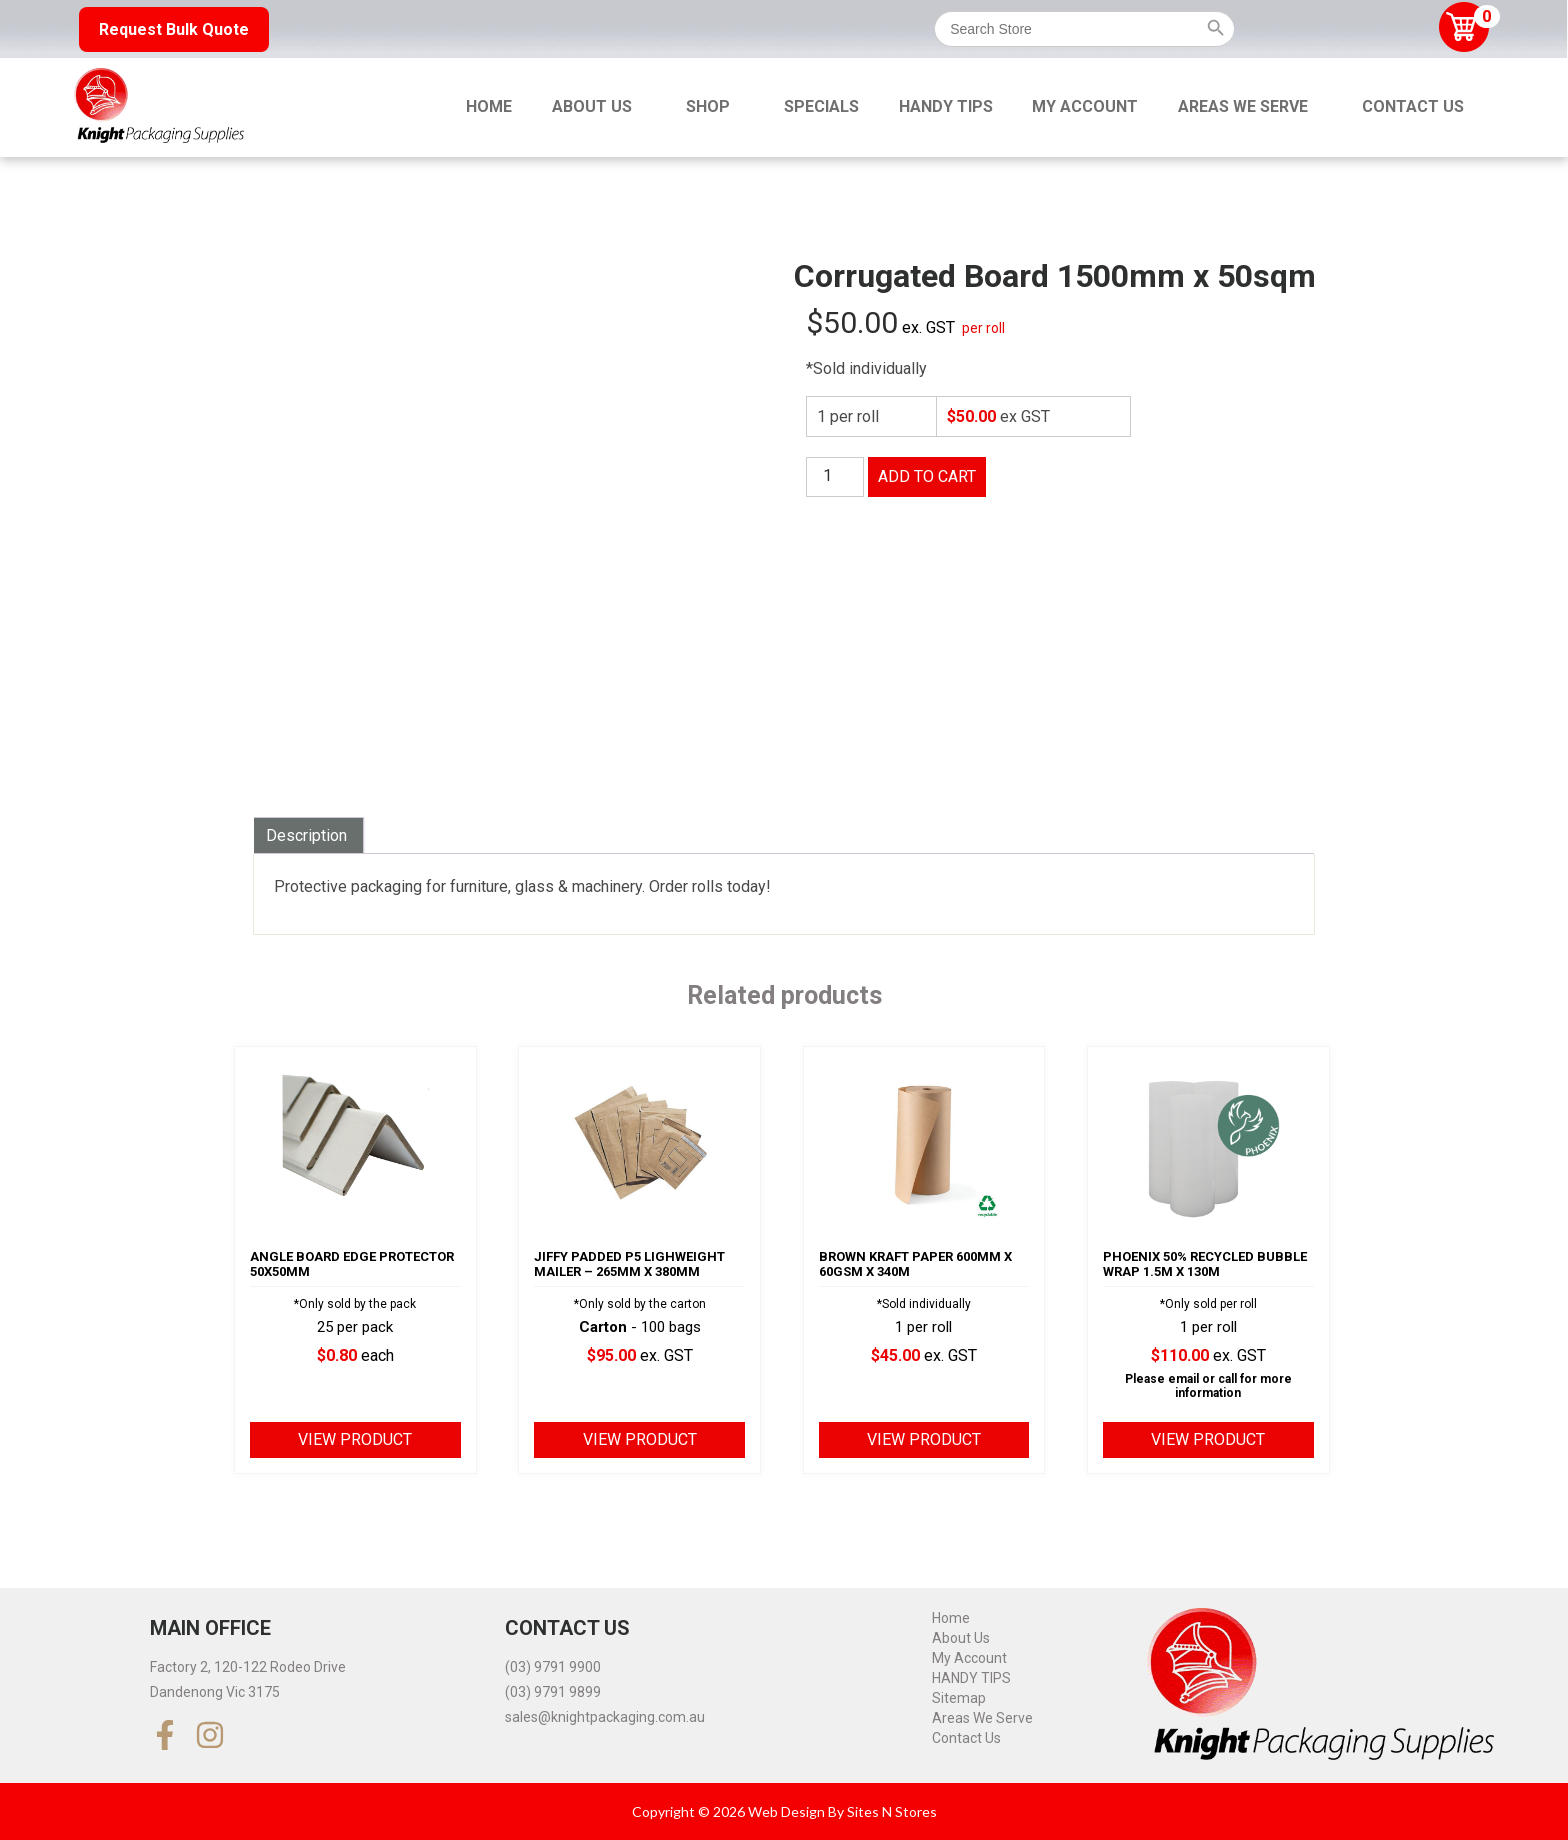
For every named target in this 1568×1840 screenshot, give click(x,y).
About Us (592, 106)
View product (355, 1439)
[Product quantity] (835, 477)
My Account (1085, 106)
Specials (821, 106)
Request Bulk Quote (174, 29)
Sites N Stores (892, 1811)
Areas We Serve (1243, 106)
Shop (708, 106)
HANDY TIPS (946, 106)
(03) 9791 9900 (553, 1667)
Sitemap (959, 1698)
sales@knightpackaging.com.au (605, 1717)
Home (489, 106)
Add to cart (927, 476)
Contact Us (1413, 106)
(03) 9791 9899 (553, 1692)
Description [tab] (306, 835)
